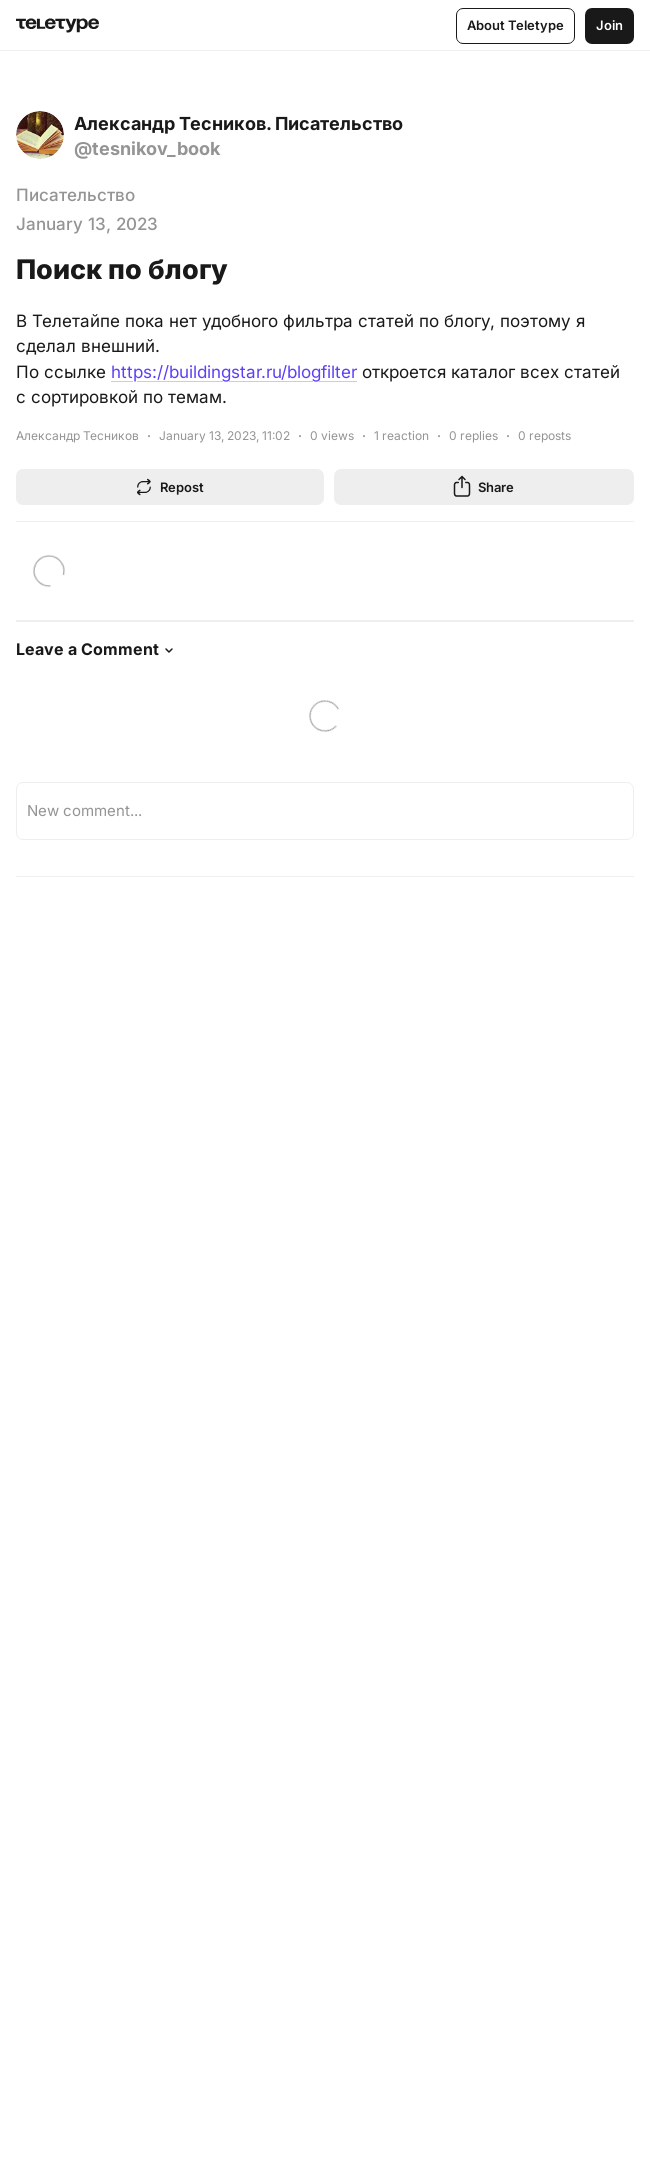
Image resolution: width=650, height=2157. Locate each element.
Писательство (75, 195)
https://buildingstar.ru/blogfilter (234, 372)
